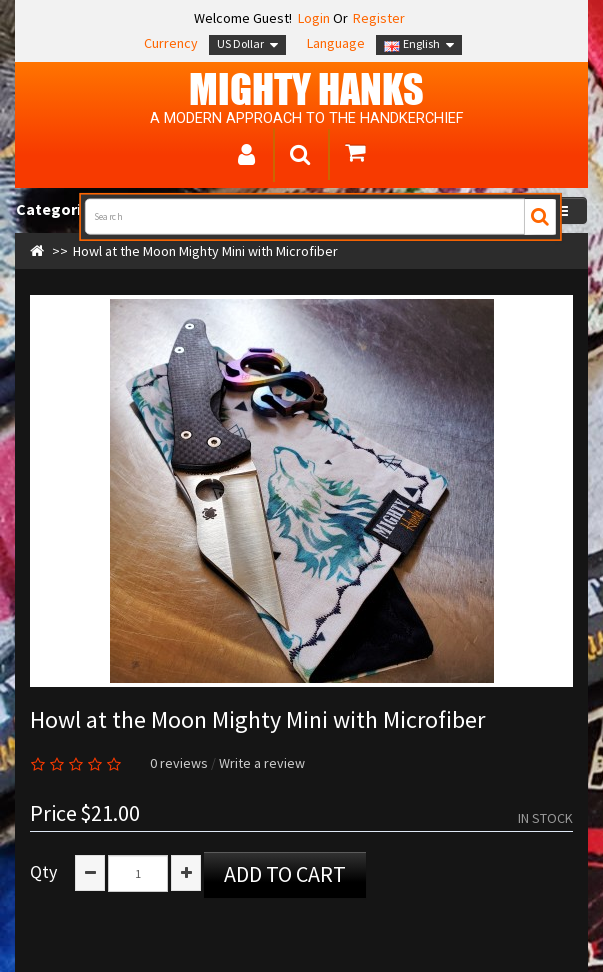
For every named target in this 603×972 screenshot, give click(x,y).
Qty (43, 872)
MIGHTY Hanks (306, 89)
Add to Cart (285, 874)
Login (312, 18)
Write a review (262, 763)
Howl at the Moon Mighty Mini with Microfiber (205, 251)
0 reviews (179, 763)
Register (379, 18)
